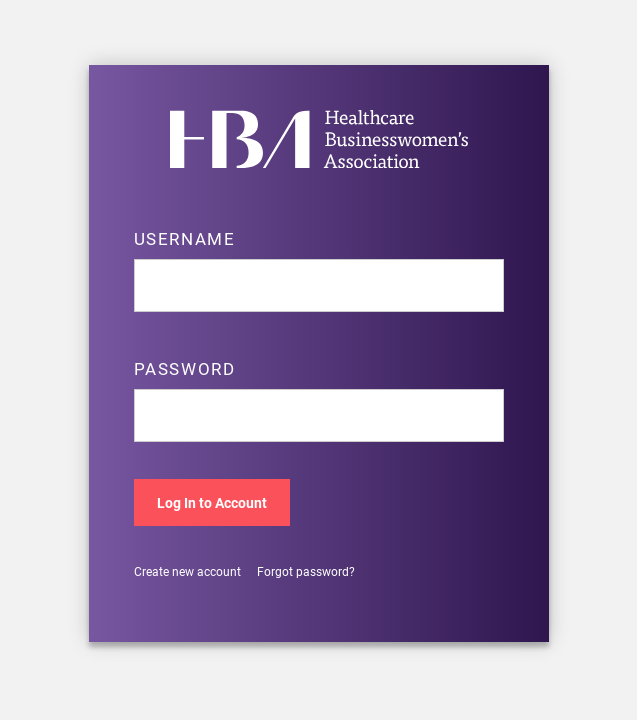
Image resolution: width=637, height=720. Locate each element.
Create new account (187, 571)
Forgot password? (306, 571)
